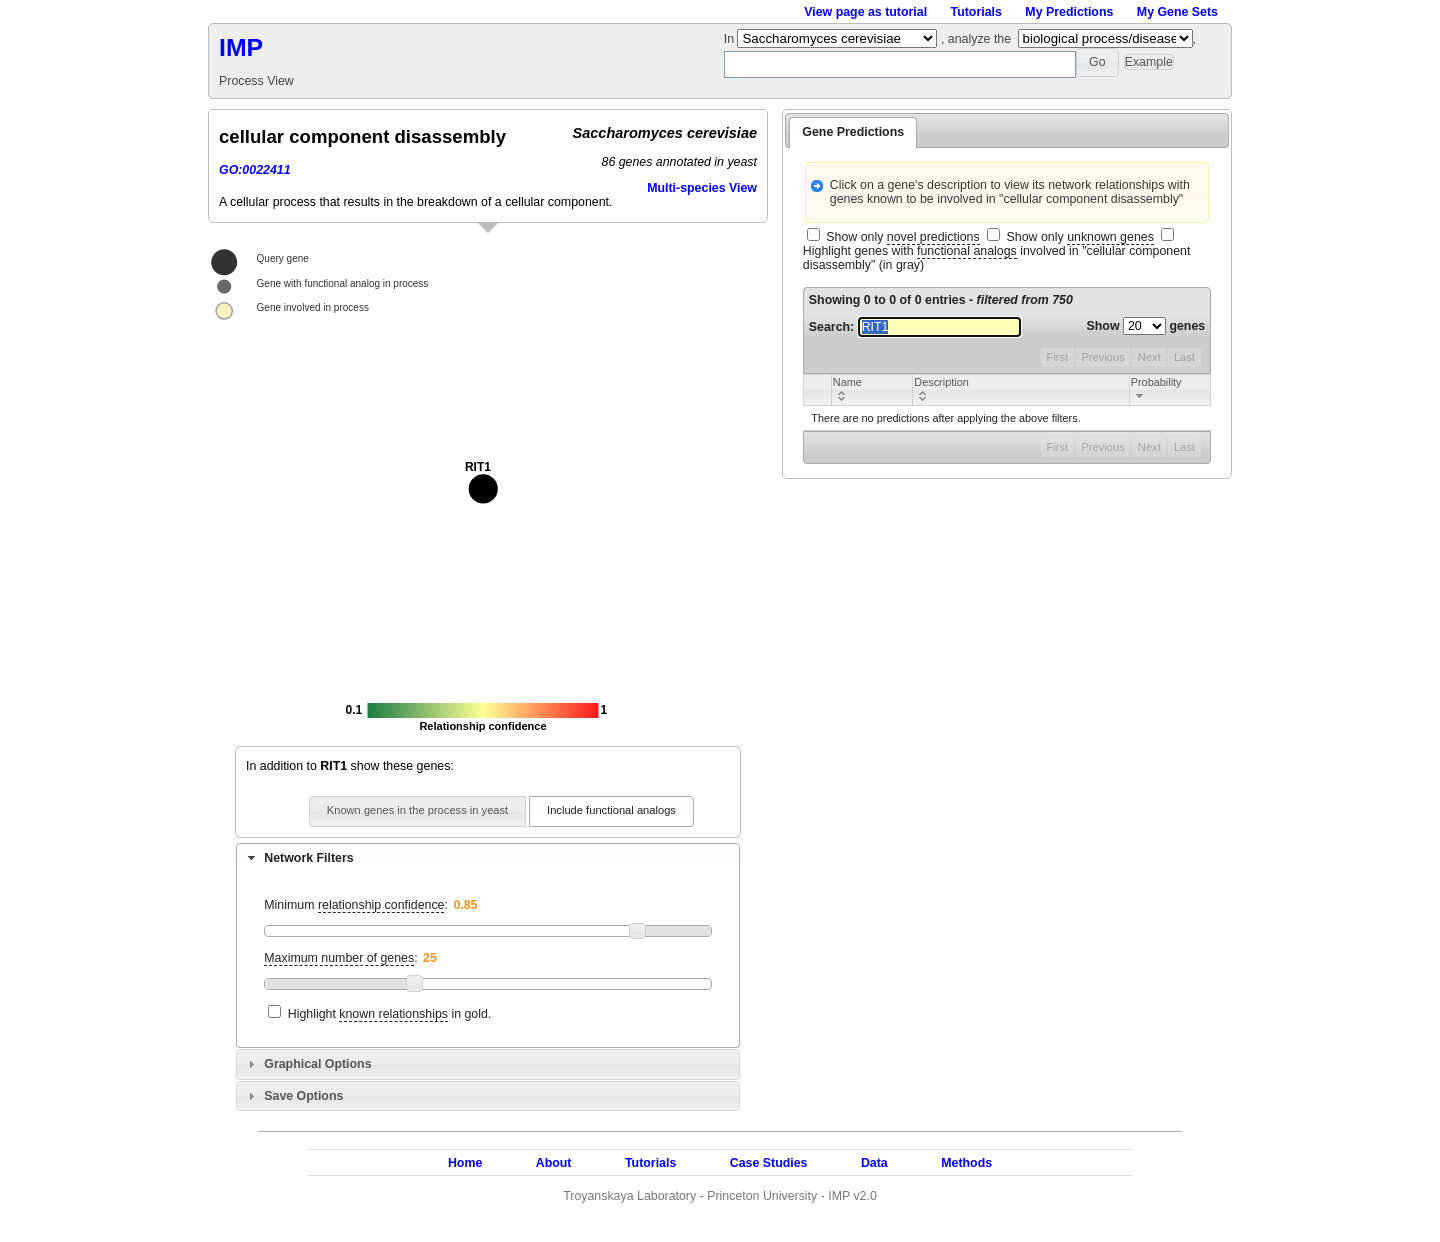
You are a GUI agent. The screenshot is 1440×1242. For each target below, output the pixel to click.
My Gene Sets (1177, 12)
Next (1149, 357)
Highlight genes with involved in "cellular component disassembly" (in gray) (997, 258)
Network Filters (308, 858)
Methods (966, 1163)
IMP (241, 47)
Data (874, 1163)
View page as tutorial (865, 12)
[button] (1097, 62)
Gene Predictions (853, 132)
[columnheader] (871, 389)
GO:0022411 (255, 170)
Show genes (1146, 326)
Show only (902, 237)
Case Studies (769, 1163)
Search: (915, 327)
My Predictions (1069, 12)
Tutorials (976, 12)
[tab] (488, 858)
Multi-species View (702, 188)
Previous (1102, 357)
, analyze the (976, 39)
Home (465, 1163)
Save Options (303, 1096)
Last (1184, 357)
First (1058, 357)
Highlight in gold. (390, 1014)
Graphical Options (317, 1064)
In (731, 39)
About (554, 1163)
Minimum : (356, 905)
